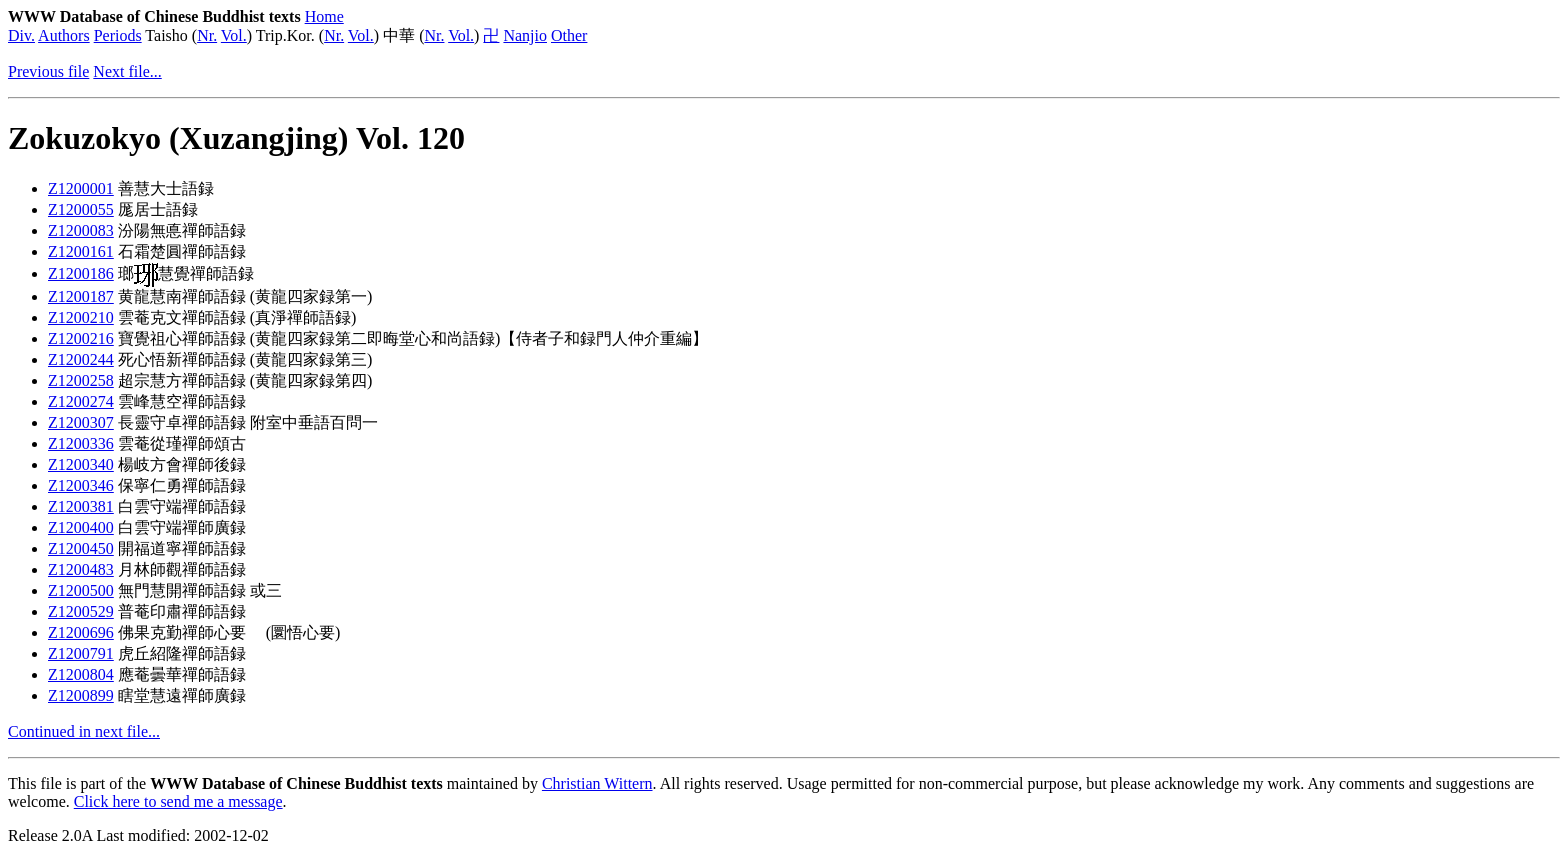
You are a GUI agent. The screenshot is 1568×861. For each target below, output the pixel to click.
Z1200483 (81, 569)
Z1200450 (81, 548)
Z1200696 (81, 632)
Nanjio (525, 35)
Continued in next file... (84, 731)
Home (324, 16)
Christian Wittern (597, 783)
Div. (21, 35)
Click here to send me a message (178, 801)
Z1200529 (81, 611)
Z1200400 (81, 527)
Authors (64, 35)
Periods (118, 35)
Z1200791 (81, 653)
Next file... (127, 71)
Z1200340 (81, 464)
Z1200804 (81, 674)
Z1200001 (81, 188)
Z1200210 (81, 317)
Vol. (234, 35)
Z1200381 (81, 506)
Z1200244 (81, 359)
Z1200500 (81, 590)
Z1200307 (81, 422)
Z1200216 (81, 338)
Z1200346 (81, 485)
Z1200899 (81, 695)
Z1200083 (81, 230)
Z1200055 (81, 209)
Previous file (48, 71)
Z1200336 (81, 443)
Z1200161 (81, 251)
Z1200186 (81, 273)
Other (569, 35)
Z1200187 (81, 296)
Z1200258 (81, 380)
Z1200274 (81, 401)
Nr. (207, 35)
